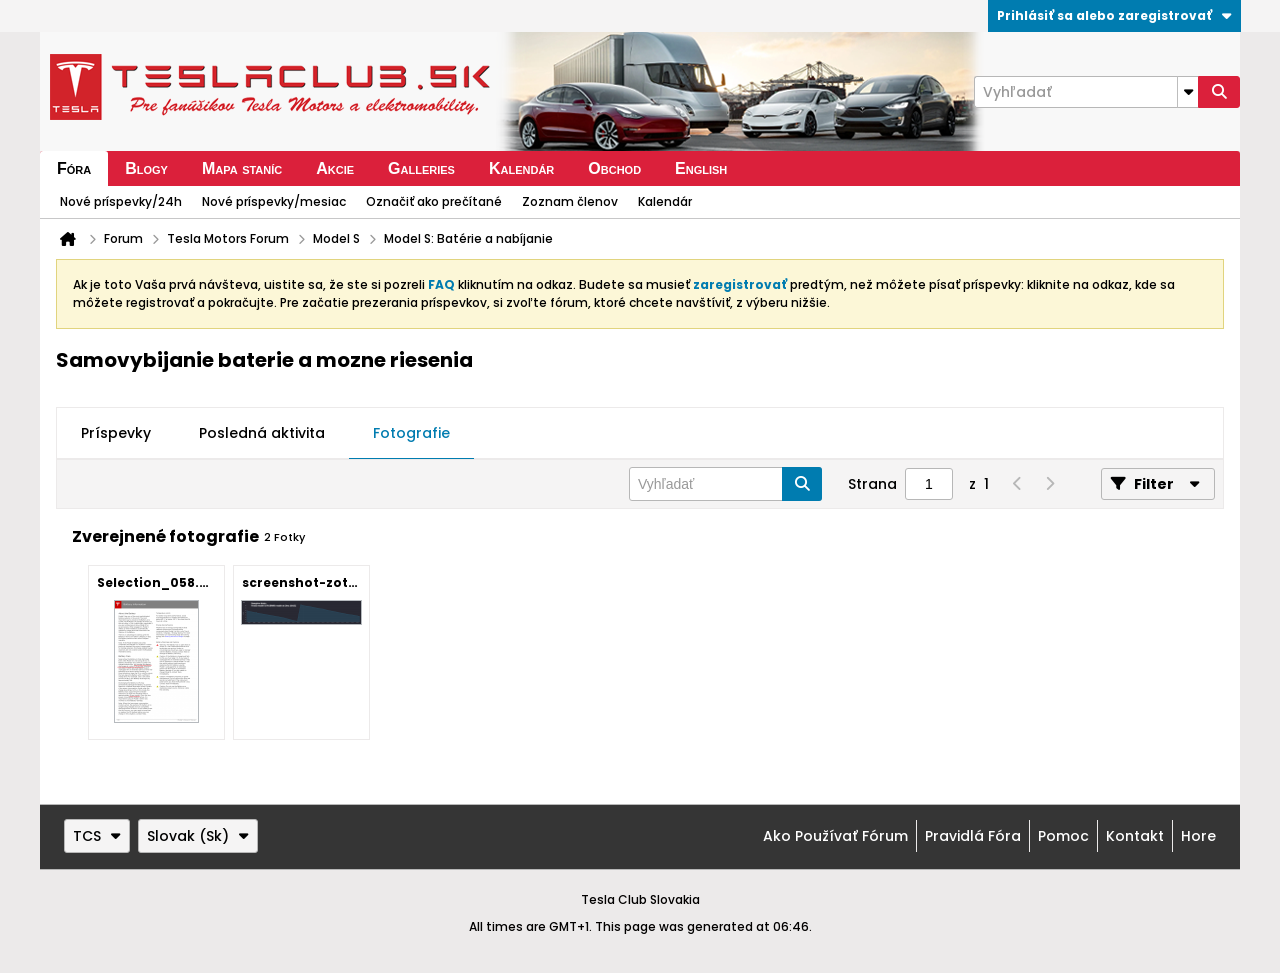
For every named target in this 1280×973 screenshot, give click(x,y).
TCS (97, 836)
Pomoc (1063, 836)
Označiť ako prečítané (434, 201)
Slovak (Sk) (198, 836)
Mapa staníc (242, 168)
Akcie (335, 168)
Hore (1198, 836)
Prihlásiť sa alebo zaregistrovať (1114, 15)
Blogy (146, 168)
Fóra (74, 168)
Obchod (614, 168)
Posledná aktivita (262, 433)
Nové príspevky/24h (121, 201)
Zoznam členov (570, 201)
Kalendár (521, 168)
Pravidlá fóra (973, 836)
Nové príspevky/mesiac (274, 201)
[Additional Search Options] (1188, 92)
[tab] (116, 434)
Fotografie (411, 433)
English (701, 168)
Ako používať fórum (835, 836)
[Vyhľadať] (1086, 92)
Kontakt (1135, 836)
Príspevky (116, 433)
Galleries (421, 168)
